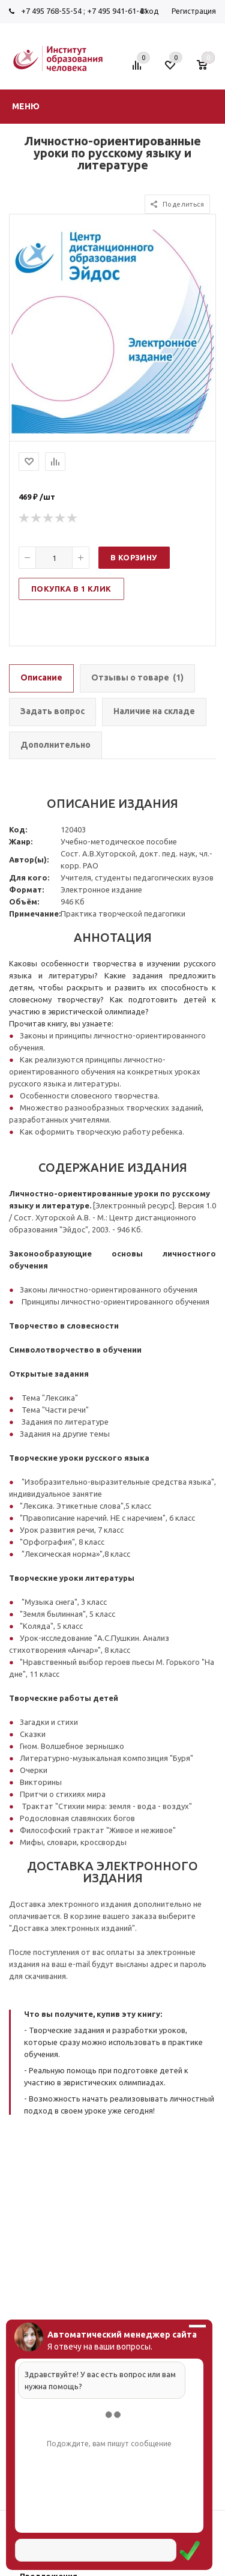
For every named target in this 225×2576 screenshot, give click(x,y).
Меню (26, 106)
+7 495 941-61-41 (117, 11)
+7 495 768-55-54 (51, 11)
